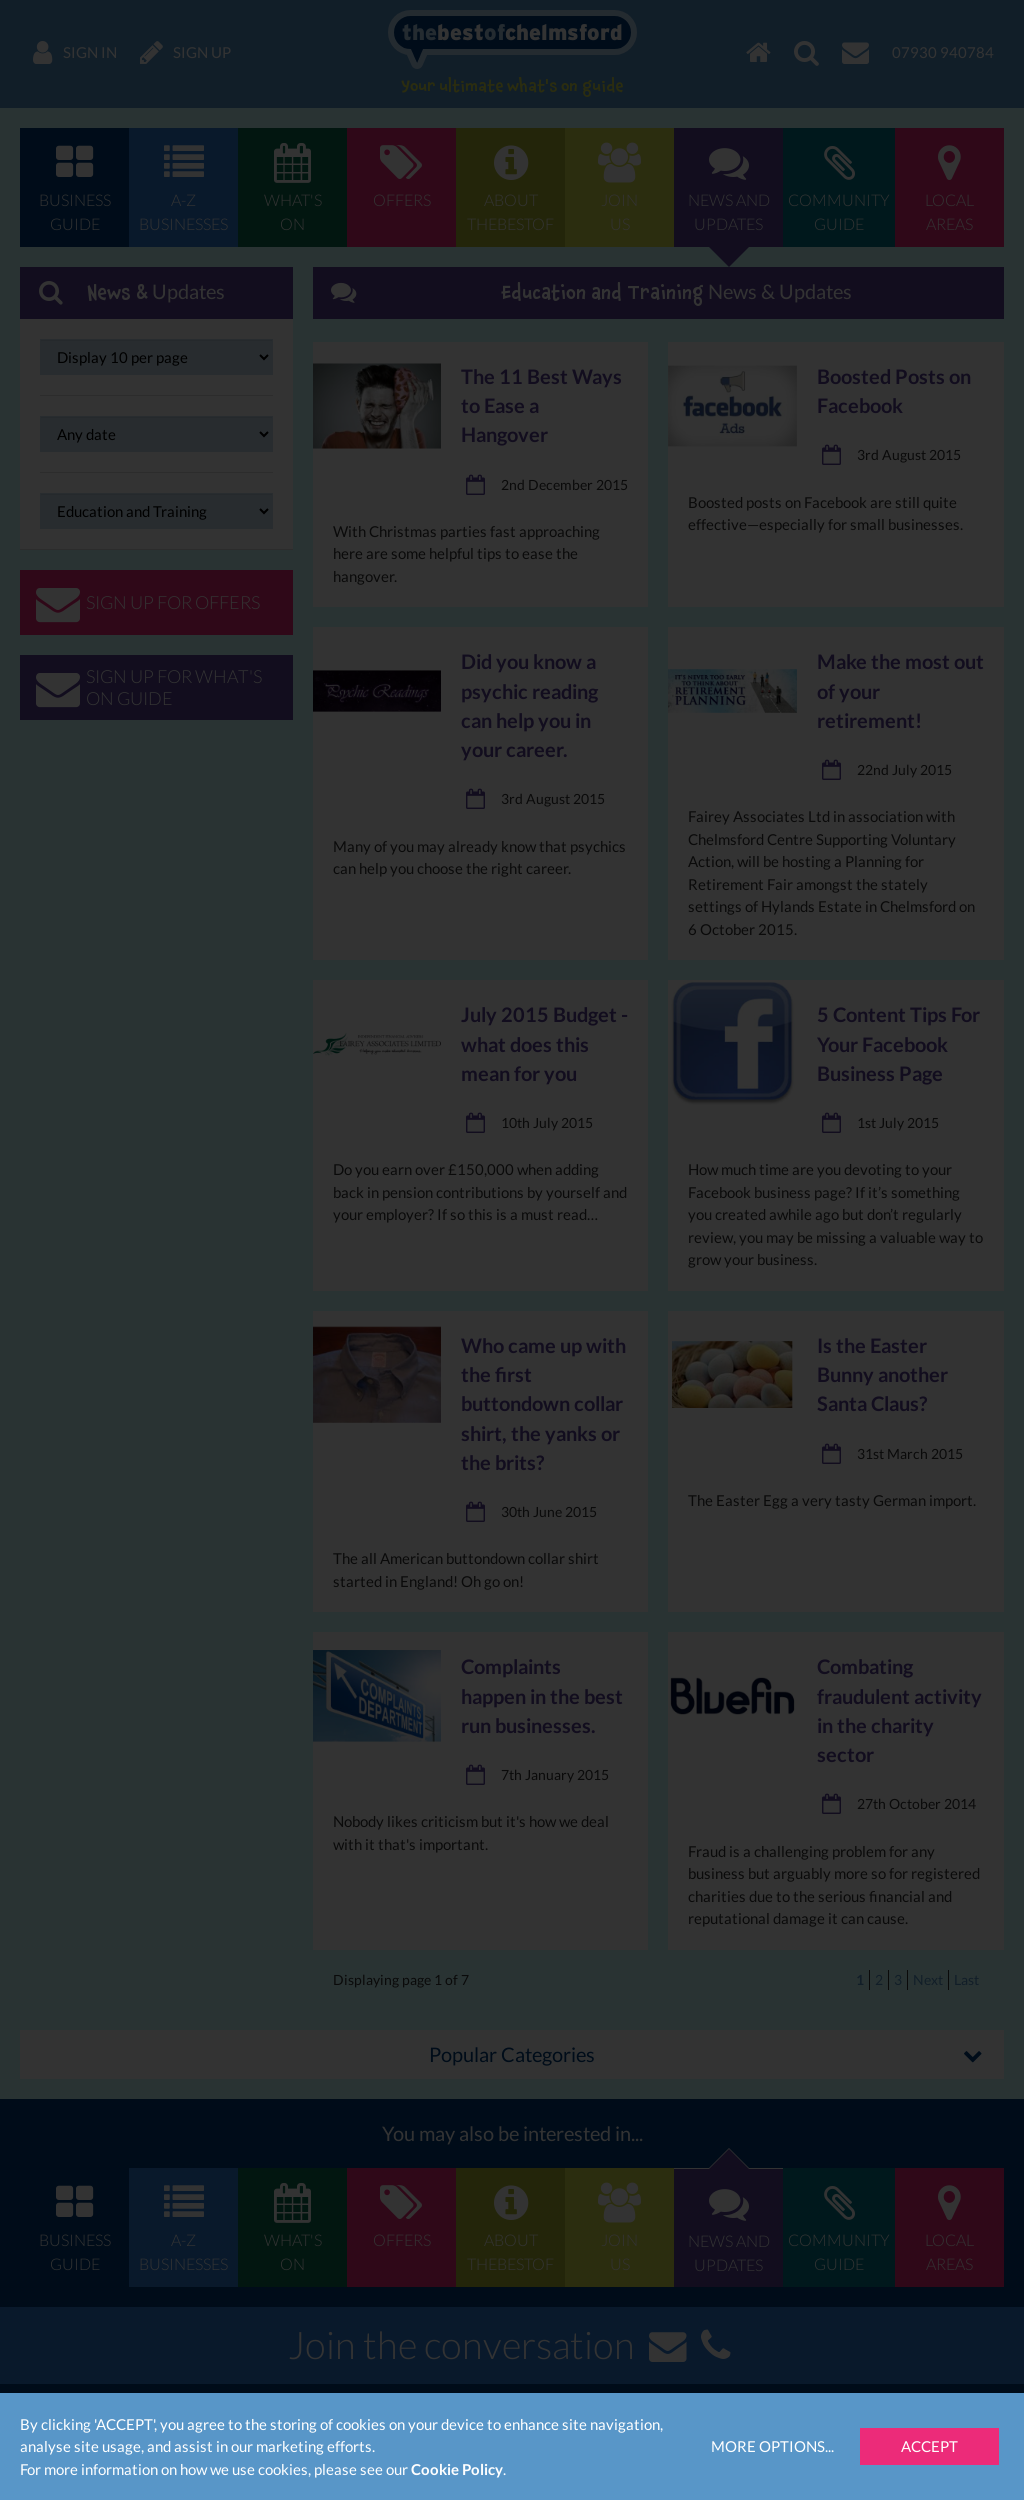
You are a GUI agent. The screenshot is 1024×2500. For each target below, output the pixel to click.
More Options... (772, 2446)
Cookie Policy (457, 2469)
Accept (929, 2446)
